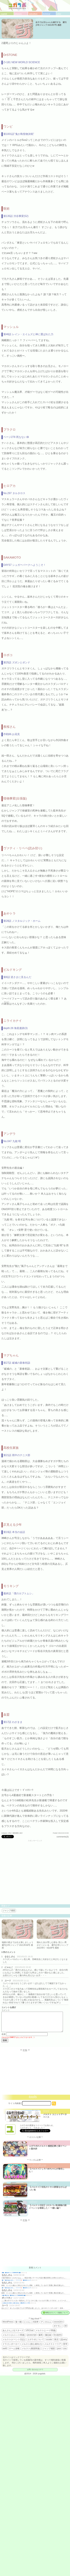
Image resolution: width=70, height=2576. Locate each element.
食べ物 (18, 2326)
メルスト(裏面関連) (31, 2352)
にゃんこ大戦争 (31, 2326)
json (59, 2352)
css (65, 2352)
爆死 (41, 2339)
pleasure (18, 14)
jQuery (64, 2343)
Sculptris (58, 2338)
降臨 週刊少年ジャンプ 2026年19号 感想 (11, 2276)
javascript (31, 2338)
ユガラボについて (35, 2343)
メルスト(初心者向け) (32, 2348)
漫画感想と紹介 (18, 1833)
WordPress (8, 2325)
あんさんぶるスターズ (13, 2334)
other (59, 14)
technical (46, 14)
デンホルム (46, 2326)
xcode (49, 2343)
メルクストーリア (52, 2348)
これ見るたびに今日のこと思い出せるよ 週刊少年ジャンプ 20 (16, 2306)
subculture (33, 14)
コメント (5, 2010)
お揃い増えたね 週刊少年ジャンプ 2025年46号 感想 (13, 2299)
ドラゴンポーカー (11, 2348)
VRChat (29, 2334)
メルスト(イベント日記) (14, 2343)
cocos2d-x (58, 2325)
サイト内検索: (14, 2107)
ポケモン (58, 2330)
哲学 (65, 2348)
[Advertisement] (30, 1872)
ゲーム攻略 (14, 2352)
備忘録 (48, 2339)
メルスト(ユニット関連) (14, 2339)
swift (5, 2352)
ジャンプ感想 (9, 1910)
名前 (3, 2038)
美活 (56, 2343)
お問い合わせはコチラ (35, 2373)
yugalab (4, 14)
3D (65, 2329)
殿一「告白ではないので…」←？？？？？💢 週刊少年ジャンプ (16, 2284)
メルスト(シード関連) (45, 2334)
